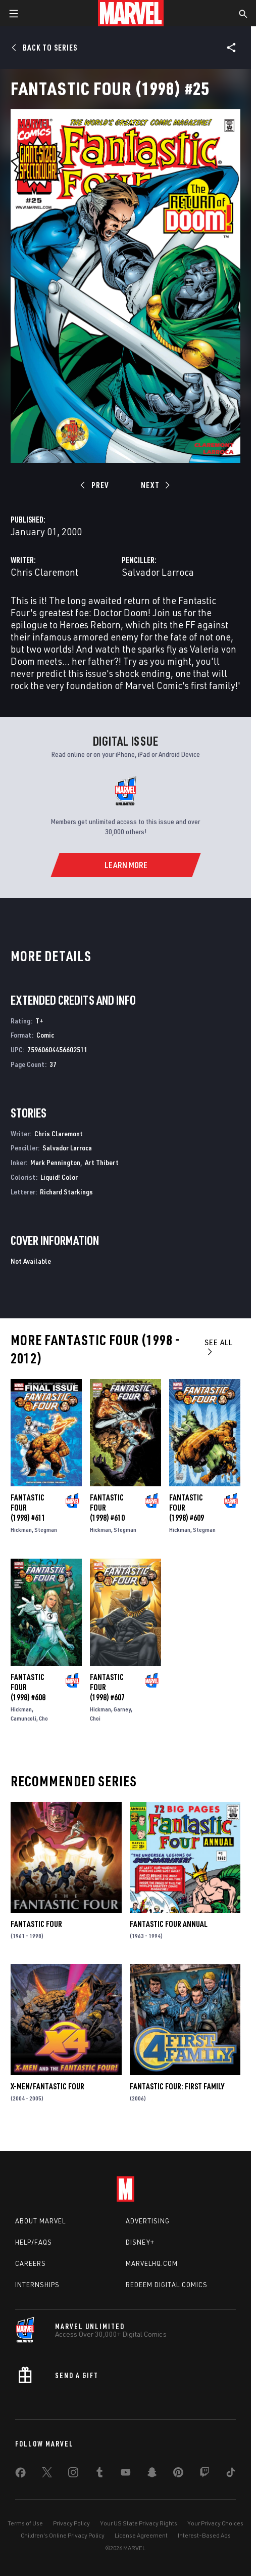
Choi (95, 1718)
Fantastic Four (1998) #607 (107, 1687)
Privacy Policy (71, 2523)
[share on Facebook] (20, 2475)
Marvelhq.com (152, 2263)
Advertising (148, 2221)
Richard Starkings (66, 1191)
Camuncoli (23, 1718)
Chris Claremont (44, 572)
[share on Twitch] (204, 2474)
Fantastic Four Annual (169, 1924)
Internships (37, 2285)
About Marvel (40, 2221)
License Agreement (141, 2535)
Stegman (45, 1529)
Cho (43, 1718)
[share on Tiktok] (231, 2474)
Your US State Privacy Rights (138, 2523)
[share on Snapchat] (152, 2474)
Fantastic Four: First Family (177, 2086)
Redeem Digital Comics (167, 2285)
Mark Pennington (55, 1162)
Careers (30, 2263)
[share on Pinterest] (178, 2474)
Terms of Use (25, 2523)
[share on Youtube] (126, 2474)
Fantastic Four (36, 1924)
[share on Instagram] (73, 2474)
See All (218, 1346)
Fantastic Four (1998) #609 (186, 1507)
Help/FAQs (33, 2242)
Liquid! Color (59, 1177)
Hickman (21, 1529)
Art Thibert (102, 1162)
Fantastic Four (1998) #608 (28, 1687)
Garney (122, 1709)
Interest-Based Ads (204, 2535)
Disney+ (140, 2242)
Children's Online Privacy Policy (63, 2535)
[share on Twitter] (47, 2474)
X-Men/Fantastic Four (47, 2086)
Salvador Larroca (158, 572)
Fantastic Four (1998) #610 (107, 1507)
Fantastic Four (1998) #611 (28, 1507)
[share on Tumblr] (99, 2474)
